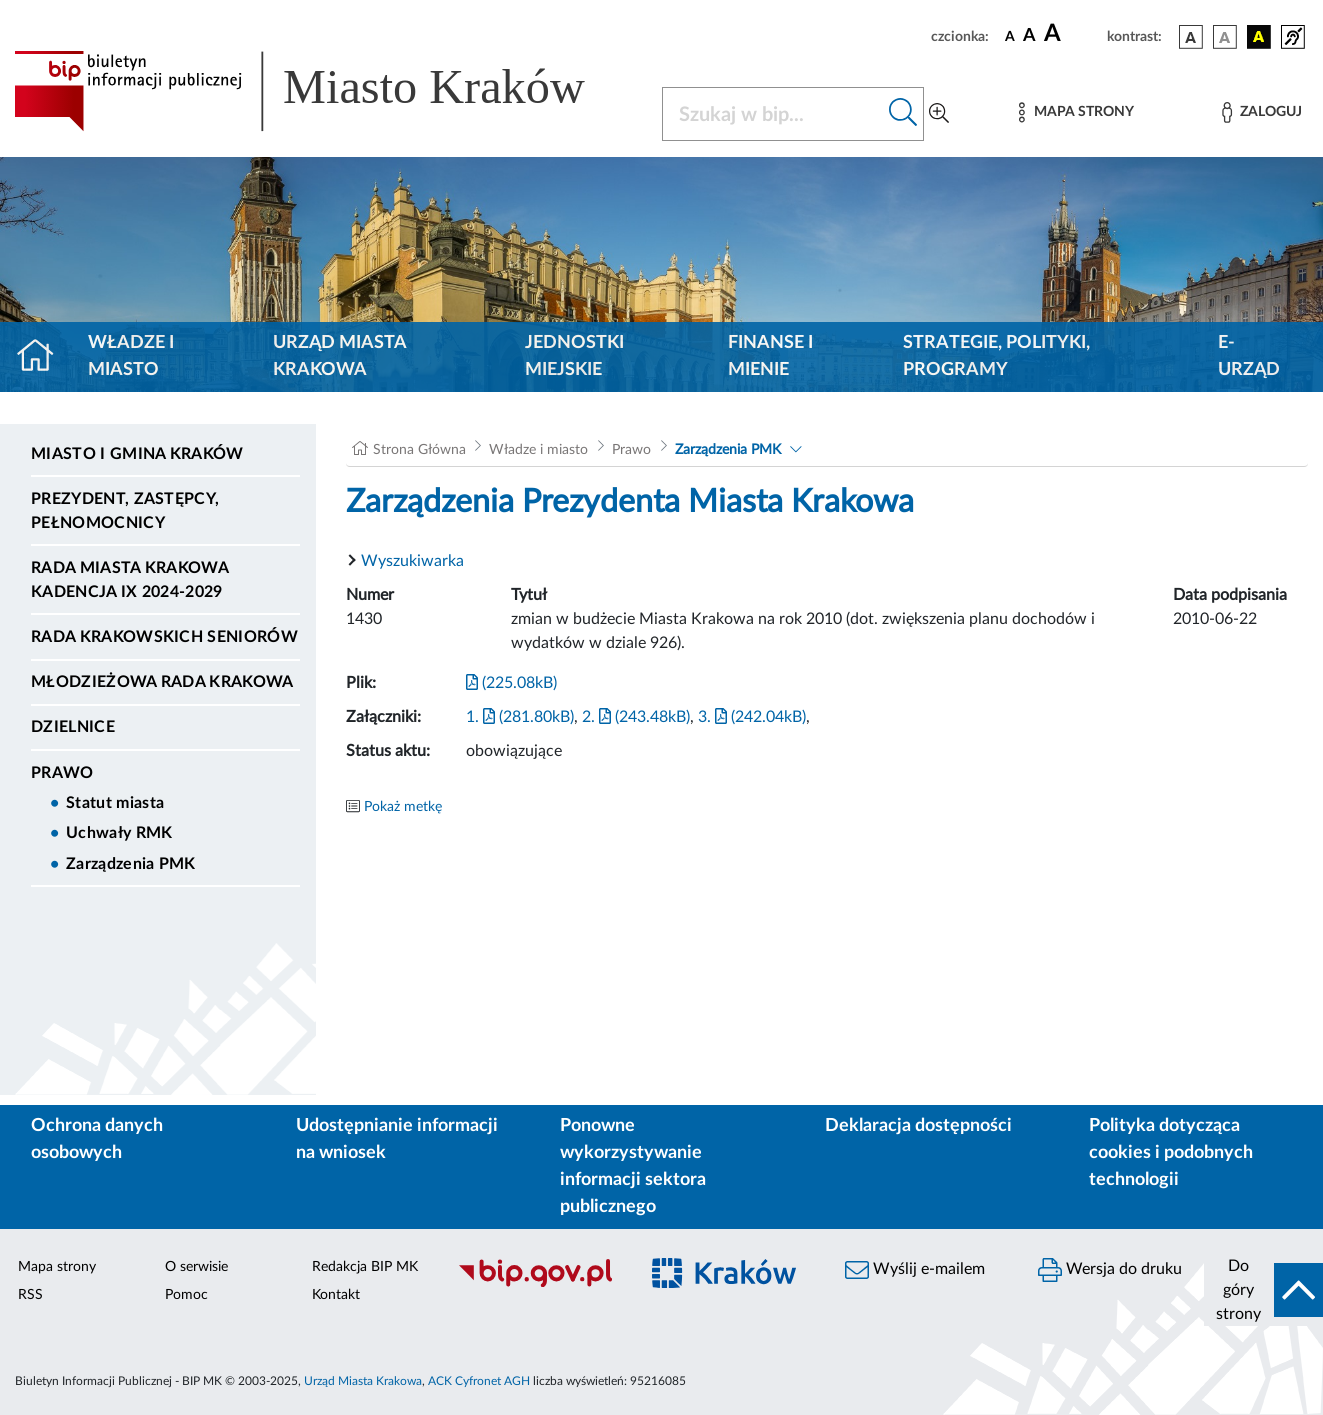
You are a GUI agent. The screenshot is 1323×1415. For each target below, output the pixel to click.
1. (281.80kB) (520, 717)
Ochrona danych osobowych (97, 1139)
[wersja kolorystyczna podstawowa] (1191, 37)
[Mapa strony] (1076, 112)
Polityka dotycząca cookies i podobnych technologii (1171, 1153)
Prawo (62, 773)
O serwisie (196, 1267)
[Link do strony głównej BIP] (326, 91)
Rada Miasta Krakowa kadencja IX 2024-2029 (129, 580)
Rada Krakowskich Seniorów (164, 637)
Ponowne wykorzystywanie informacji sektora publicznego (633, 1166)
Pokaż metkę (403, 807)
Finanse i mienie (770, 356)
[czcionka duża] (1072, 34)
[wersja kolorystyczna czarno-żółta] (1259, 37)
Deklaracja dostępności (918, 1126)
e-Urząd (1249, 356)
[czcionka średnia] (1029, 36)
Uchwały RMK (119, 833)
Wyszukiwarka (412, 561)
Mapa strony (57, 1267)
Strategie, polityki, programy (996, 356)
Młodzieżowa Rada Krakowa (162, 682)
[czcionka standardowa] (1010, 36)
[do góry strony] (1263, 1290)
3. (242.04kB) (752, 717)
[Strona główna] (43, 357)
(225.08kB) (511, 683)
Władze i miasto (131, 356)
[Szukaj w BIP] (773, 114)
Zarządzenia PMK (131, 864)
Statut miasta (115, 803)
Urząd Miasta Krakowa (339, 356)
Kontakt (336, 1295)
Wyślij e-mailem (915, 1270)
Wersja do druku (1110, 1270)
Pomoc (186, 1295)
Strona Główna (419, 450)
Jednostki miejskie (574, 356)
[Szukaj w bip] (903, 114)
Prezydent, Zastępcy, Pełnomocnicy (125, 511)
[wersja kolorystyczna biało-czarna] (1225, 37)
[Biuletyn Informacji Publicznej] (537, 1284)
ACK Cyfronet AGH (479, 1381)
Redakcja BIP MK (365, 1267)
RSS (30, 1295)
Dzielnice (73, 727)
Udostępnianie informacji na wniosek (397, 1139)
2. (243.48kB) (636, 717)
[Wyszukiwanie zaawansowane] (939, 114)
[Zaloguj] (1262, 112)
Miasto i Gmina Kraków (137, 454)
